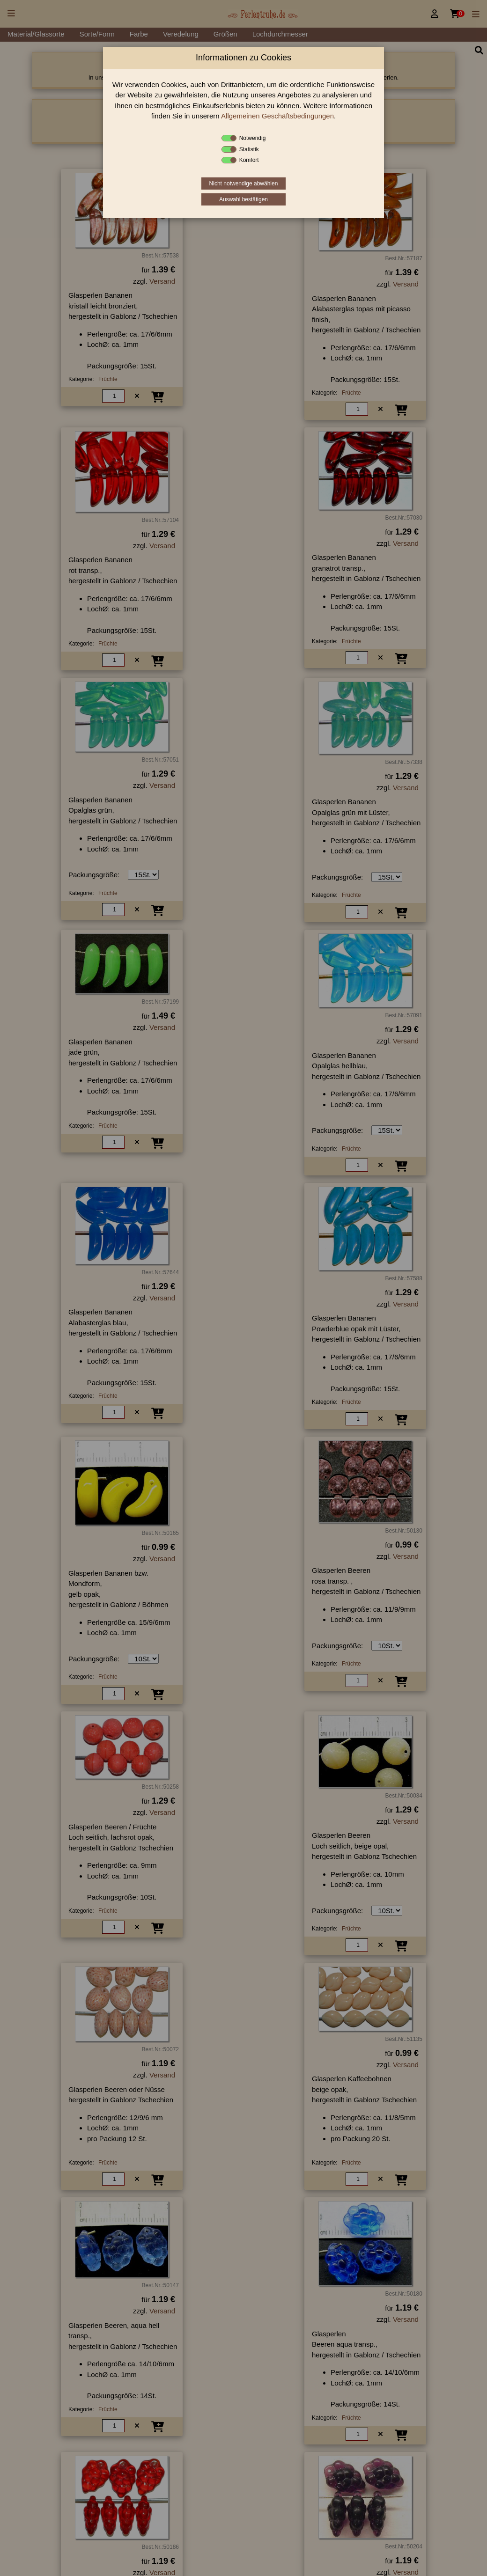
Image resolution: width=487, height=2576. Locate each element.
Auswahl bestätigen (243, 199)
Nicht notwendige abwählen (243, 183)
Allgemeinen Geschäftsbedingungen (277, 116)
